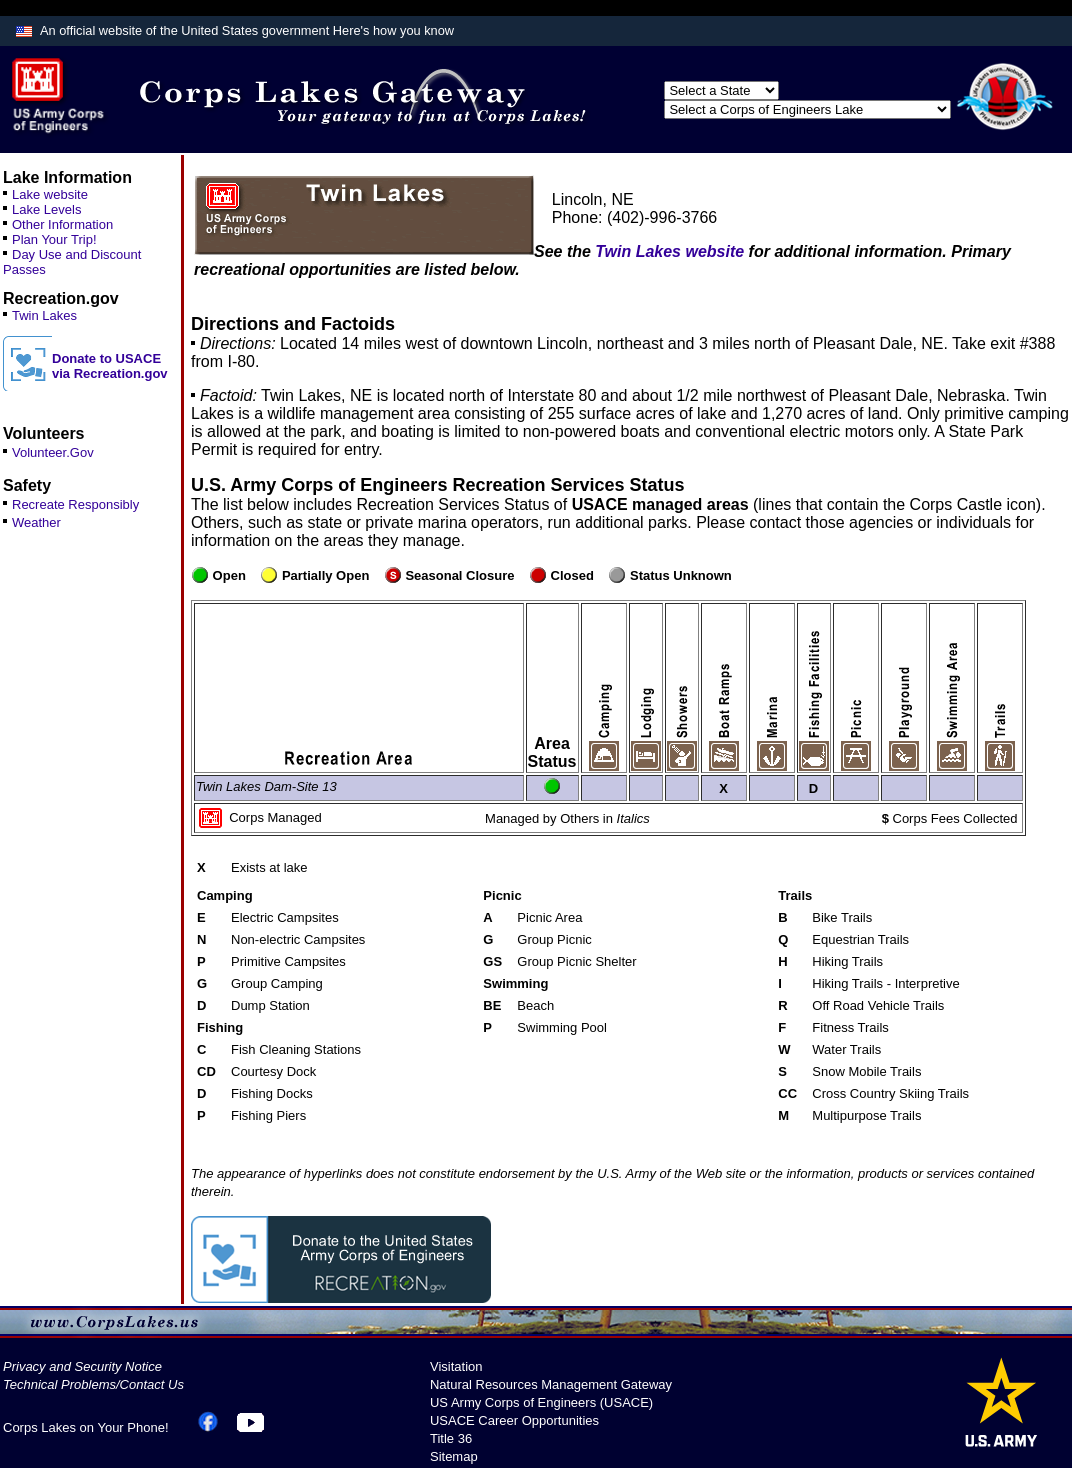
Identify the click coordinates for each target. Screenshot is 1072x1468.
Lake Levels (46, 209)
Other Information (62, 224)
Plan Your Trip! (54, 239)
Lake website (50, 194)
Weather (36, 522)
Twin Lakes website (669, 251)
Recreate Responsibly (75, 504)
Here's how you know (393, 30)
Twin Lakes (44, 315)
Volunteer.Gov (53, 452)
